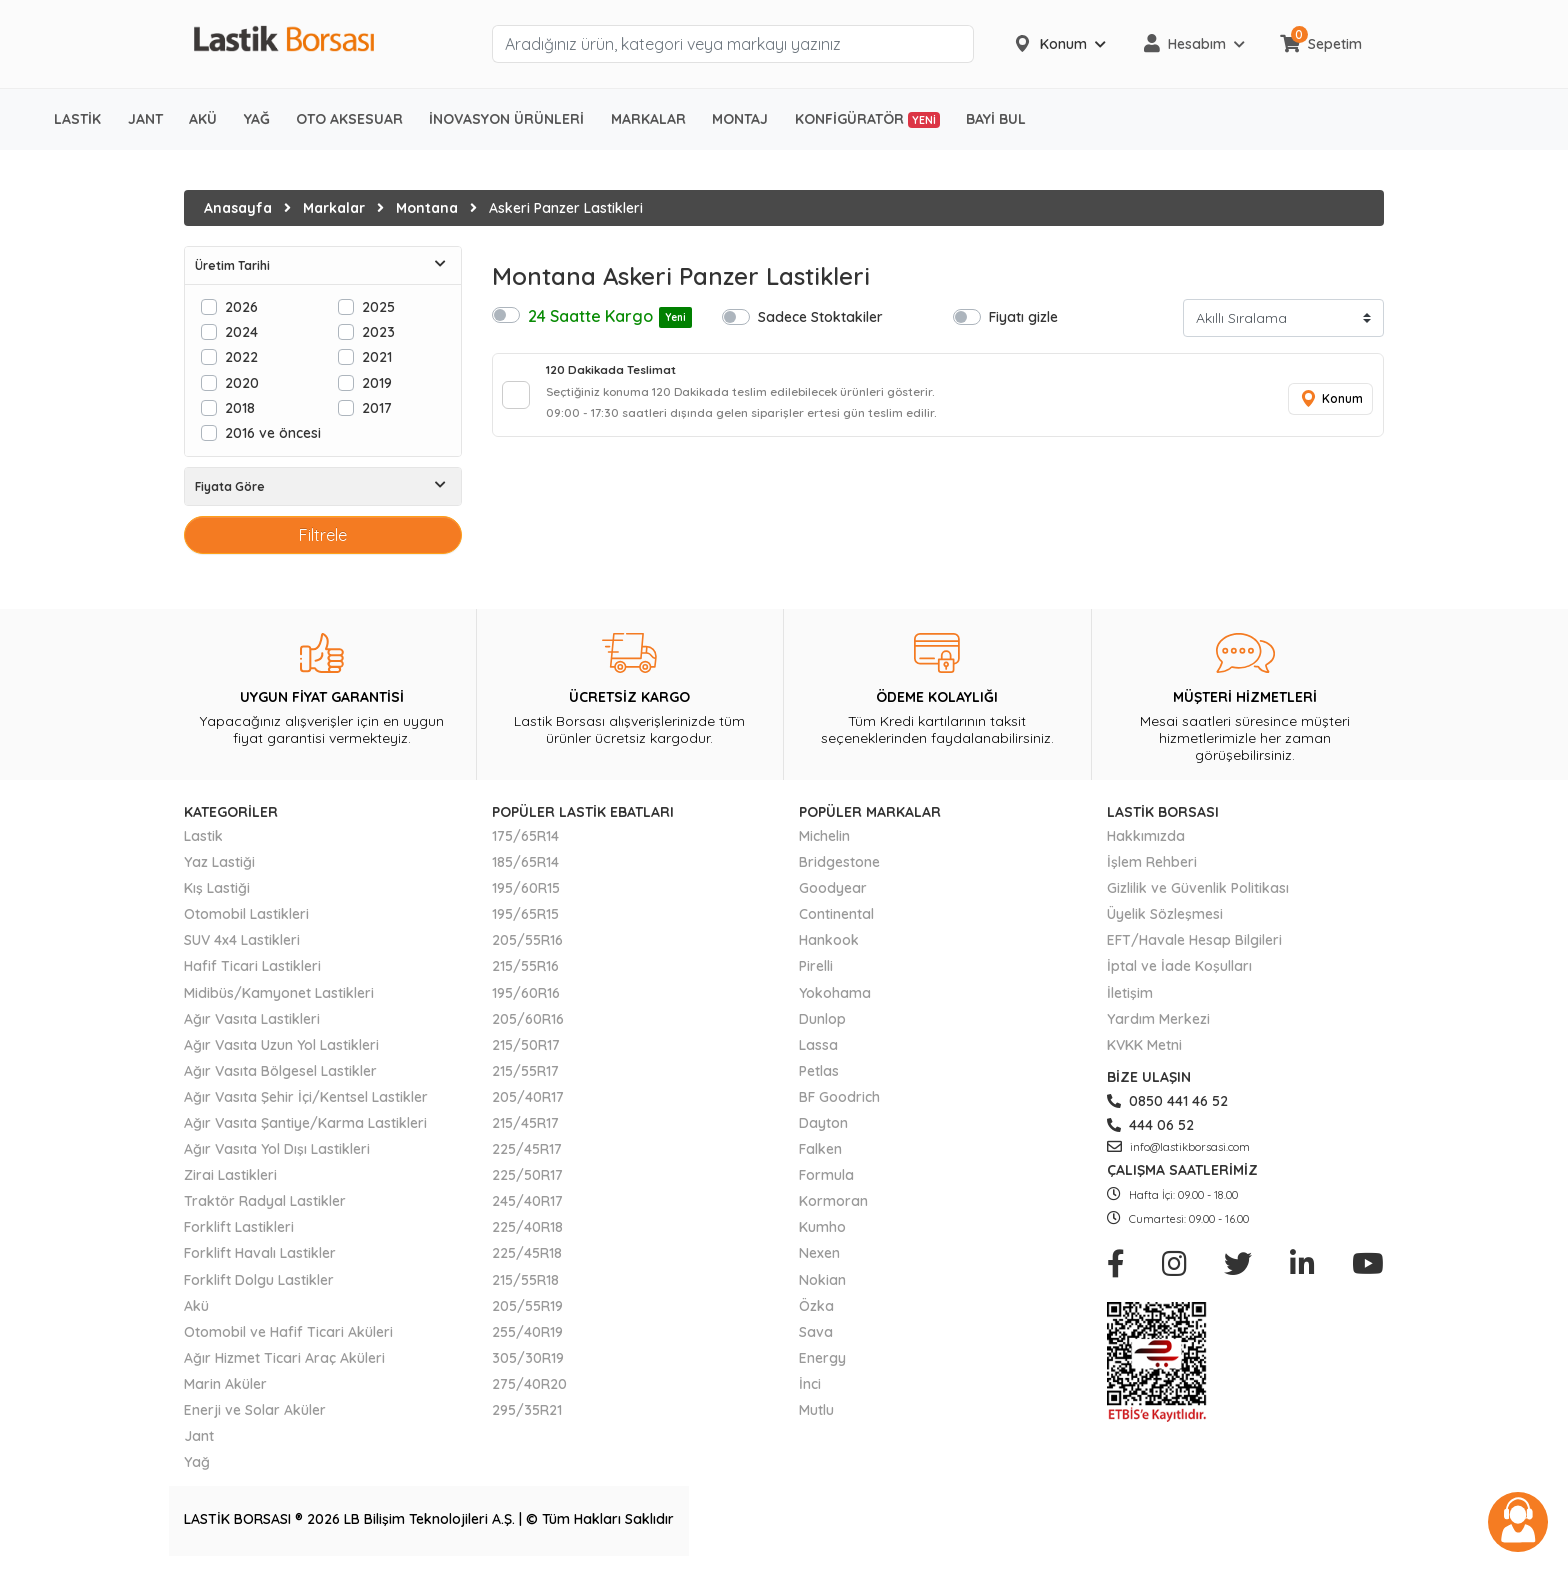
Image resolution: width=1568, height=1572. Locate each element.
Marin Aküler (225, 1384)
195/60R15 (526, 888)
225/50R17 (527, 1175)
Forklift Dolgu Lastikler (259, 1280)
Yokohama (835, 993)
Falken (820, 1149)
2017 (377, 407)
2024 (241, 331)
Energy (822, 1358)
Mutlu (816, 1410)
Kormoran (833, 1201)
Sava (816, 1332)
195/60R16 (526, 993)
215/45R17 (525, 1123)
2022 (241, 356)
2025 (378, 306)
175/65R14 (525, 836)
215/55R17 (525, 1071)
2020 (242, 382)
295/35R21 (527, 1410)
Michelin (824, 836)
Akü (196, 1306)
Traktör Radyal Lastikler (265, 1201)
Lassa (818, 1045)
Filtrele (323, 535)
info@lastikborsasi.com (1178, 1147)
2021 (377, 356)
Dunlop (822, 1019)
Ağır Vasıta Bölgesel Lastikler (280, 1071)
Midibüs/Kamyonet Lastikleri (279, 993)
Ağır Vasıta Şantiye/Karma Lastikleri (305, 1123)
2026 (241, 306)
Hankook (829, 940)
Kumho (822, 1227)
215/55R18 (525, 1280)
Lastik (203, 836)
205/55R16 (527, 940)
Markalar (334, 208)
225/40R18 (527, 1227)
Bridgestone (839, 862)
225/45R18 (527, 1253)
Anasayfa (238, 208)
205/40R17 (528, 1097)
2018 (240, 407)
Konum (1324, 406)
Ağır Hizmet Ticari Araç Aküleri (284, 1358)
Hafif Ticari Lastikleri (252, 966)
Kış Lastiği (217, 888)
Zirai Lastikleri (230, 1175)
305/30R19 (528, 1358)
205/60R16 (528, 1019)
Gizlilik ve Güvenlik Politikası (1198, 888)
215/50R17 (526, 1045)
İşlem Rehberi (1152, 862)
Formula (826, 1175)
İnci (810, 1384)
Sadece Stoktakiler (820, 316)
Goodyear (833, 888)
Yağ (197, 1462)
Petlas (819, 1071)
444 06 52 (1150, 1125)
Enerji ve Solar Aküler (255, 1410)
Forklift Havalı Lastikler (260, 1253)
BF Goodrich (839, 1097)
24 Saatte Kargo (610, 317)
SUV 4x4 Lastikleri (242, 940)
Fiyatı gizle (1023, 316)
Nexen (819, 1253)
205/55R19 (527, 1306)
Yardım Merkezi (1158, 1019)
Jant (199, 1436)
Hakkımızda (1146, 836)
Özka (816, 1306)
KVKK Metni (1144, 1045)
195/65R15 (525, 914)
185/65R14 (525, 862)
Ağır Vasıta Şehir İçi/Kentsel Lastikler (306, 1097)
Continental (836, 914)
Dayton (823, 1123)
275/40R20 (529, 1384)
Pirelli (816, 966)
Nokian (822, 1280)
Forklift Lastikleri (239, 1227)
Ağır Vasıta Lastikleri (252, 1019)
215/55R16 (525, 966)
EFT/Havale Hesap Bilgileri (1194, 940)
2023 (378, 331)
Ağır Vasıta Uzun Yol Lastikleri (281, 1045)
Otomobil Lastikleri (246, 914)
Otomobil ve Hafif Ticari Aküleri (288, 1332)
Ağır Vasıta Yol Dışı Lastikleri (277, 1149)
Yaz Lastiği (219, 862)
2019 (377, 382)
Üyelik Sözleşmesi (1165, 914)
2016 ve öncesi (273, 432)
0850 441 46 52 (1167, 1101)
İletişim (1130, 993)
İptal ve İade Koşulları (1179, 966)
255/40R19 (527, 1332)
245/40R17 (527, 1201)
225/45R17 (527, 1149)
